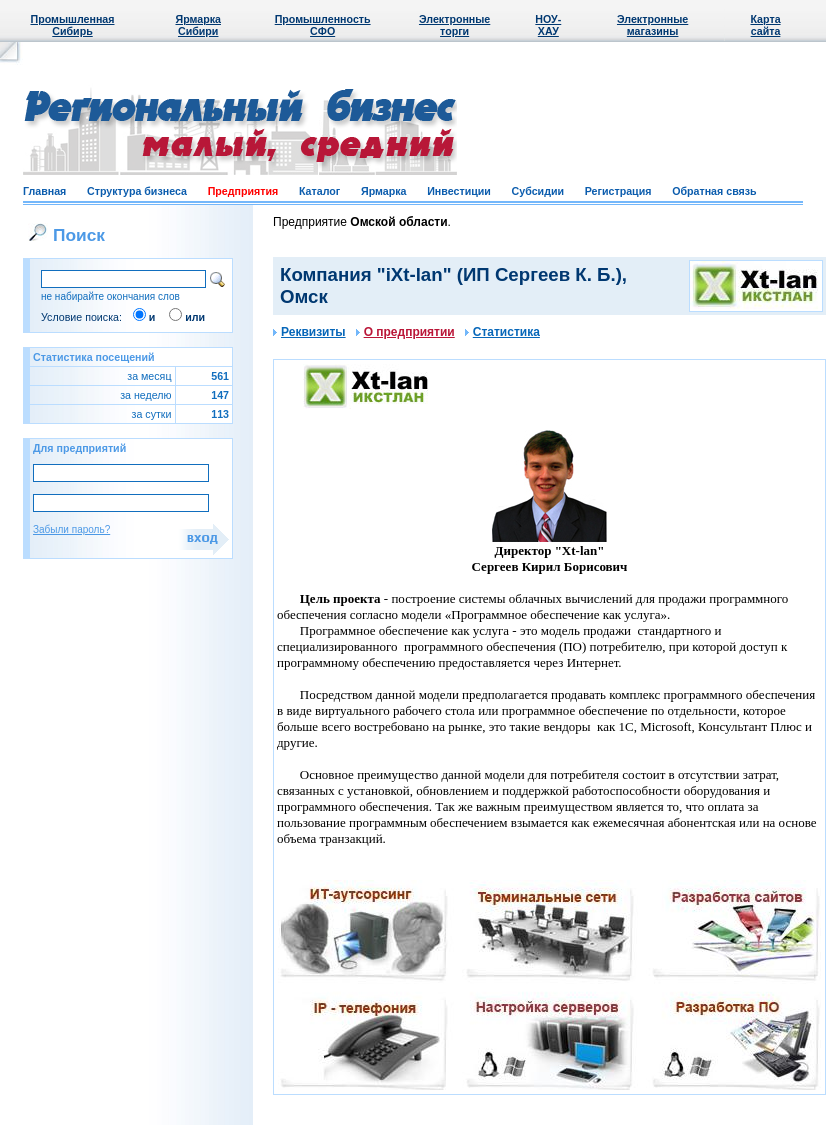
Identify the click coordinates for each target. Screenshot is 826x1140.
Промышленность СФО (323, 25)
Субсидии (538, 191)
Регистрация (618, 191)
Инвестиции (459, 191)
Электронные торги (454, 25)
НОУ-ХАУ (548, 25)
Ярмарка (383, 191)
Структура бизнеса (137, 191)
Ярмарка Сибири (197, 25)
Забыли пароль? (71, 529)
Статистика (502, 332)
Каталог (319, 191)
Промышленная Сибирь (73, 25)
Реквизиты (309, 332)
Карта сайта (765, 25)
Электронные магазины (652, 25)
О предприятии (405, 332)
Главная (44, 191)
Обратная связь (714, 191)
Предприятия (243, 191)
